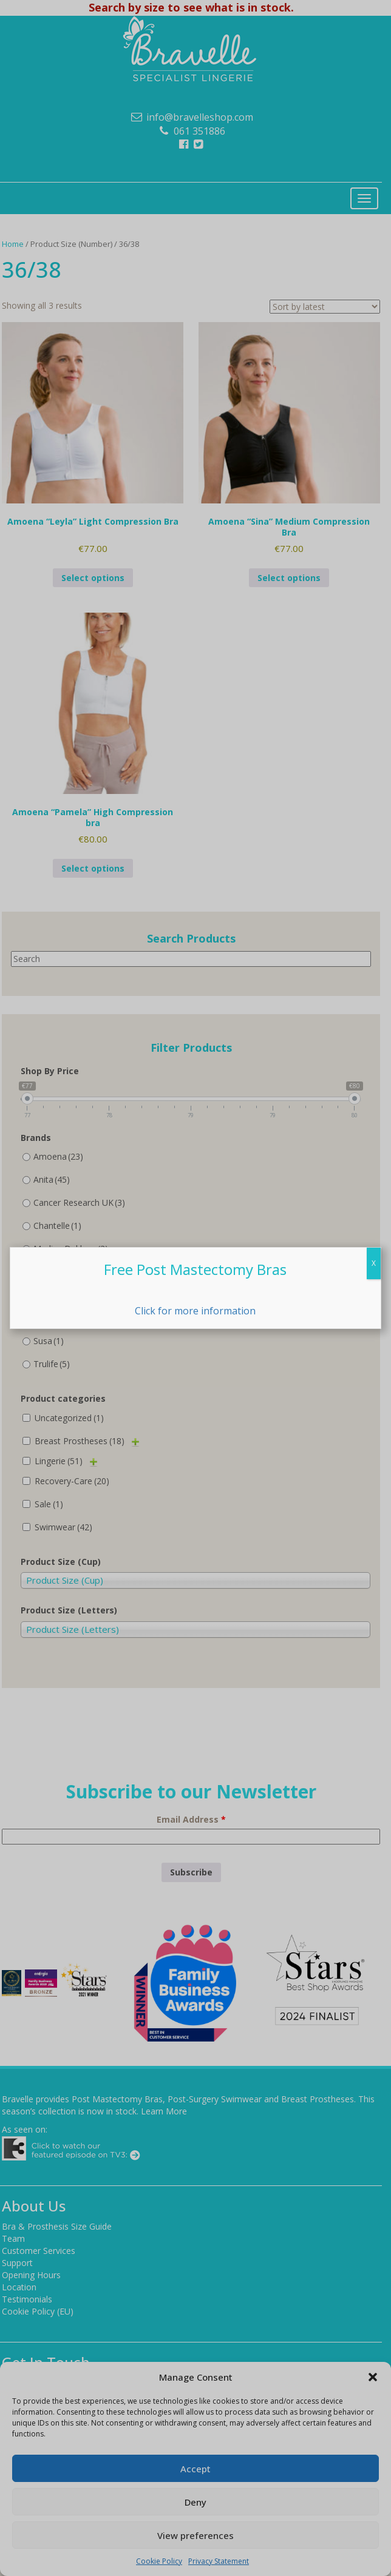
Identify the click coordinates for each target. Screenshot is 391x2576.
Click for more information (195, 1310)
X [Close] (374, 1263)
